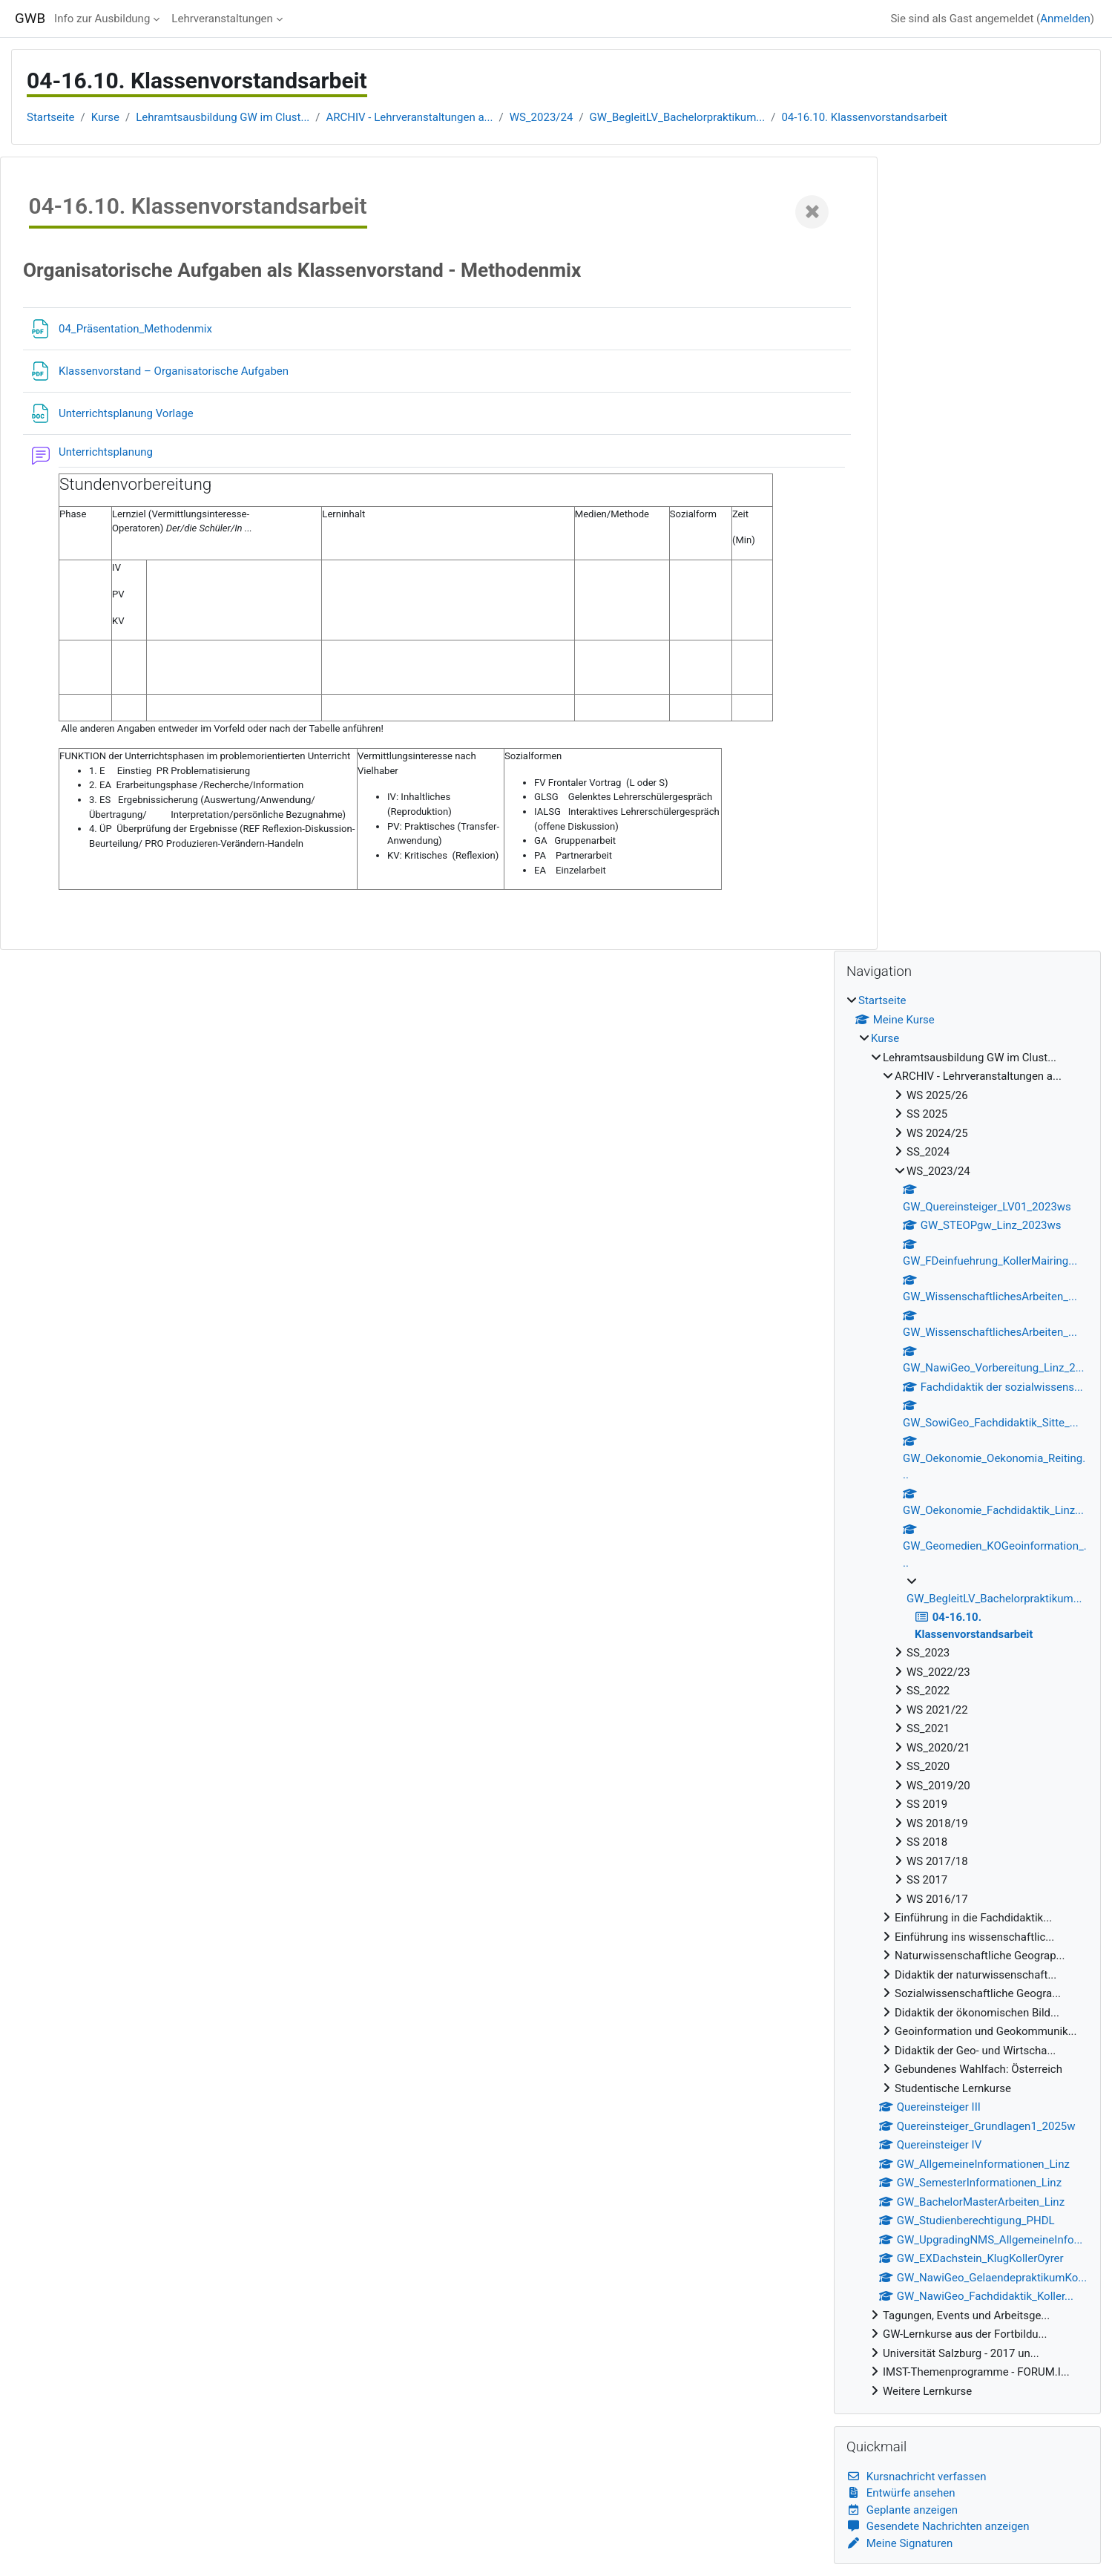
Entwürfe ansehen (900, 2493)
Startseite (51, 117)
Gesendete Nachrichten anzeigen (938, 2526)
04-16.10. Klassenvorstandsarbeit (864, 117)
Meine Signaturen (899, 2543)
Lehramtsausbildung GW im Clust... (222, 117)
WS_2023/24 (541, 117)
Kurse (105, 117)
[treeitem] (967, 1695)
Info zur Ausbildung (102, 18)
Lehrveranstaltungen (221, 18)
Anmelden (1065, 18)
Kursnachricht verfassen (916, 2476)
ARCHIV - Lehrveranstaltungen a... (409, 117)
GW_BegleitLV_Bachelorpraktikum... (678, 117)
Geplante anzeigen (902, 2510)
